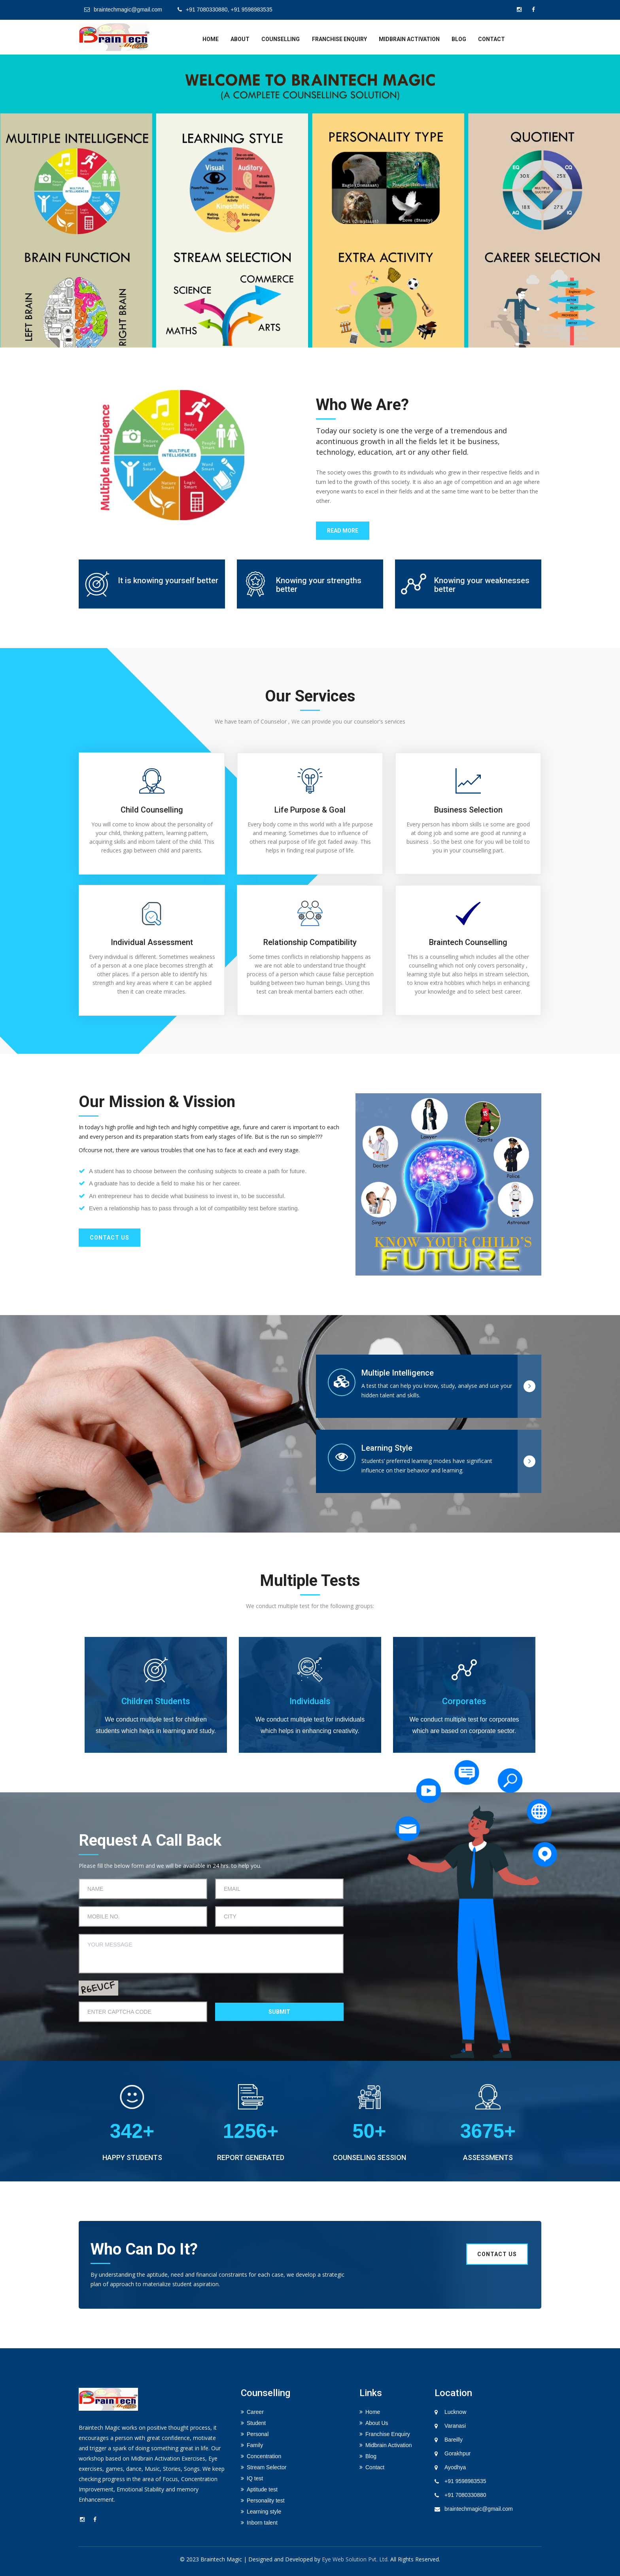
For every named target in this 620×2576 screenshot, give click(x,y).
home (210, 39)
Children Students (155, 1701)
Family (255, 2445)
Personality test (266, 2500)
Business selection (468, 809)
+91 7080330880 (465, 2495)
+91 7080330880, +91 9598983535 (225, 9)
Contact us (109, 1237)
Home (372, 2412)
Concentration (264, 2456)
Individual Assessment (152, 942)
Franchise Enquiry (339, 39)
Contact (491, 39)
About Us (376, 2423)
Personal (257, 2434)
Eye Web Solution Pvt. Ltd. (355, 2559)
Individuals (310, 1701)
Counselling (280, 39)
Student (256, 2423)
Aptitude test (262, 2489)
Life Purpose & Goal (310, 809)
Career (255, 2412)
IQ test (255, 2478)
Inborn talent (262, 2522)
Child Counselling (152, 809)
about (240, 39)
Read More (342, 530)
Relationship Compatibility (310, 942)
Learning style (264, 2511)
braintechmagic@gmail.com (123, 9)
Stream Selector (266, 2467)
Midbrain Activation (409, 39)
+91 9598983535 (465, 2481)
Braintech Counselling (468, 942)
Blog (459, 39)
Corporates (464, 1701)
